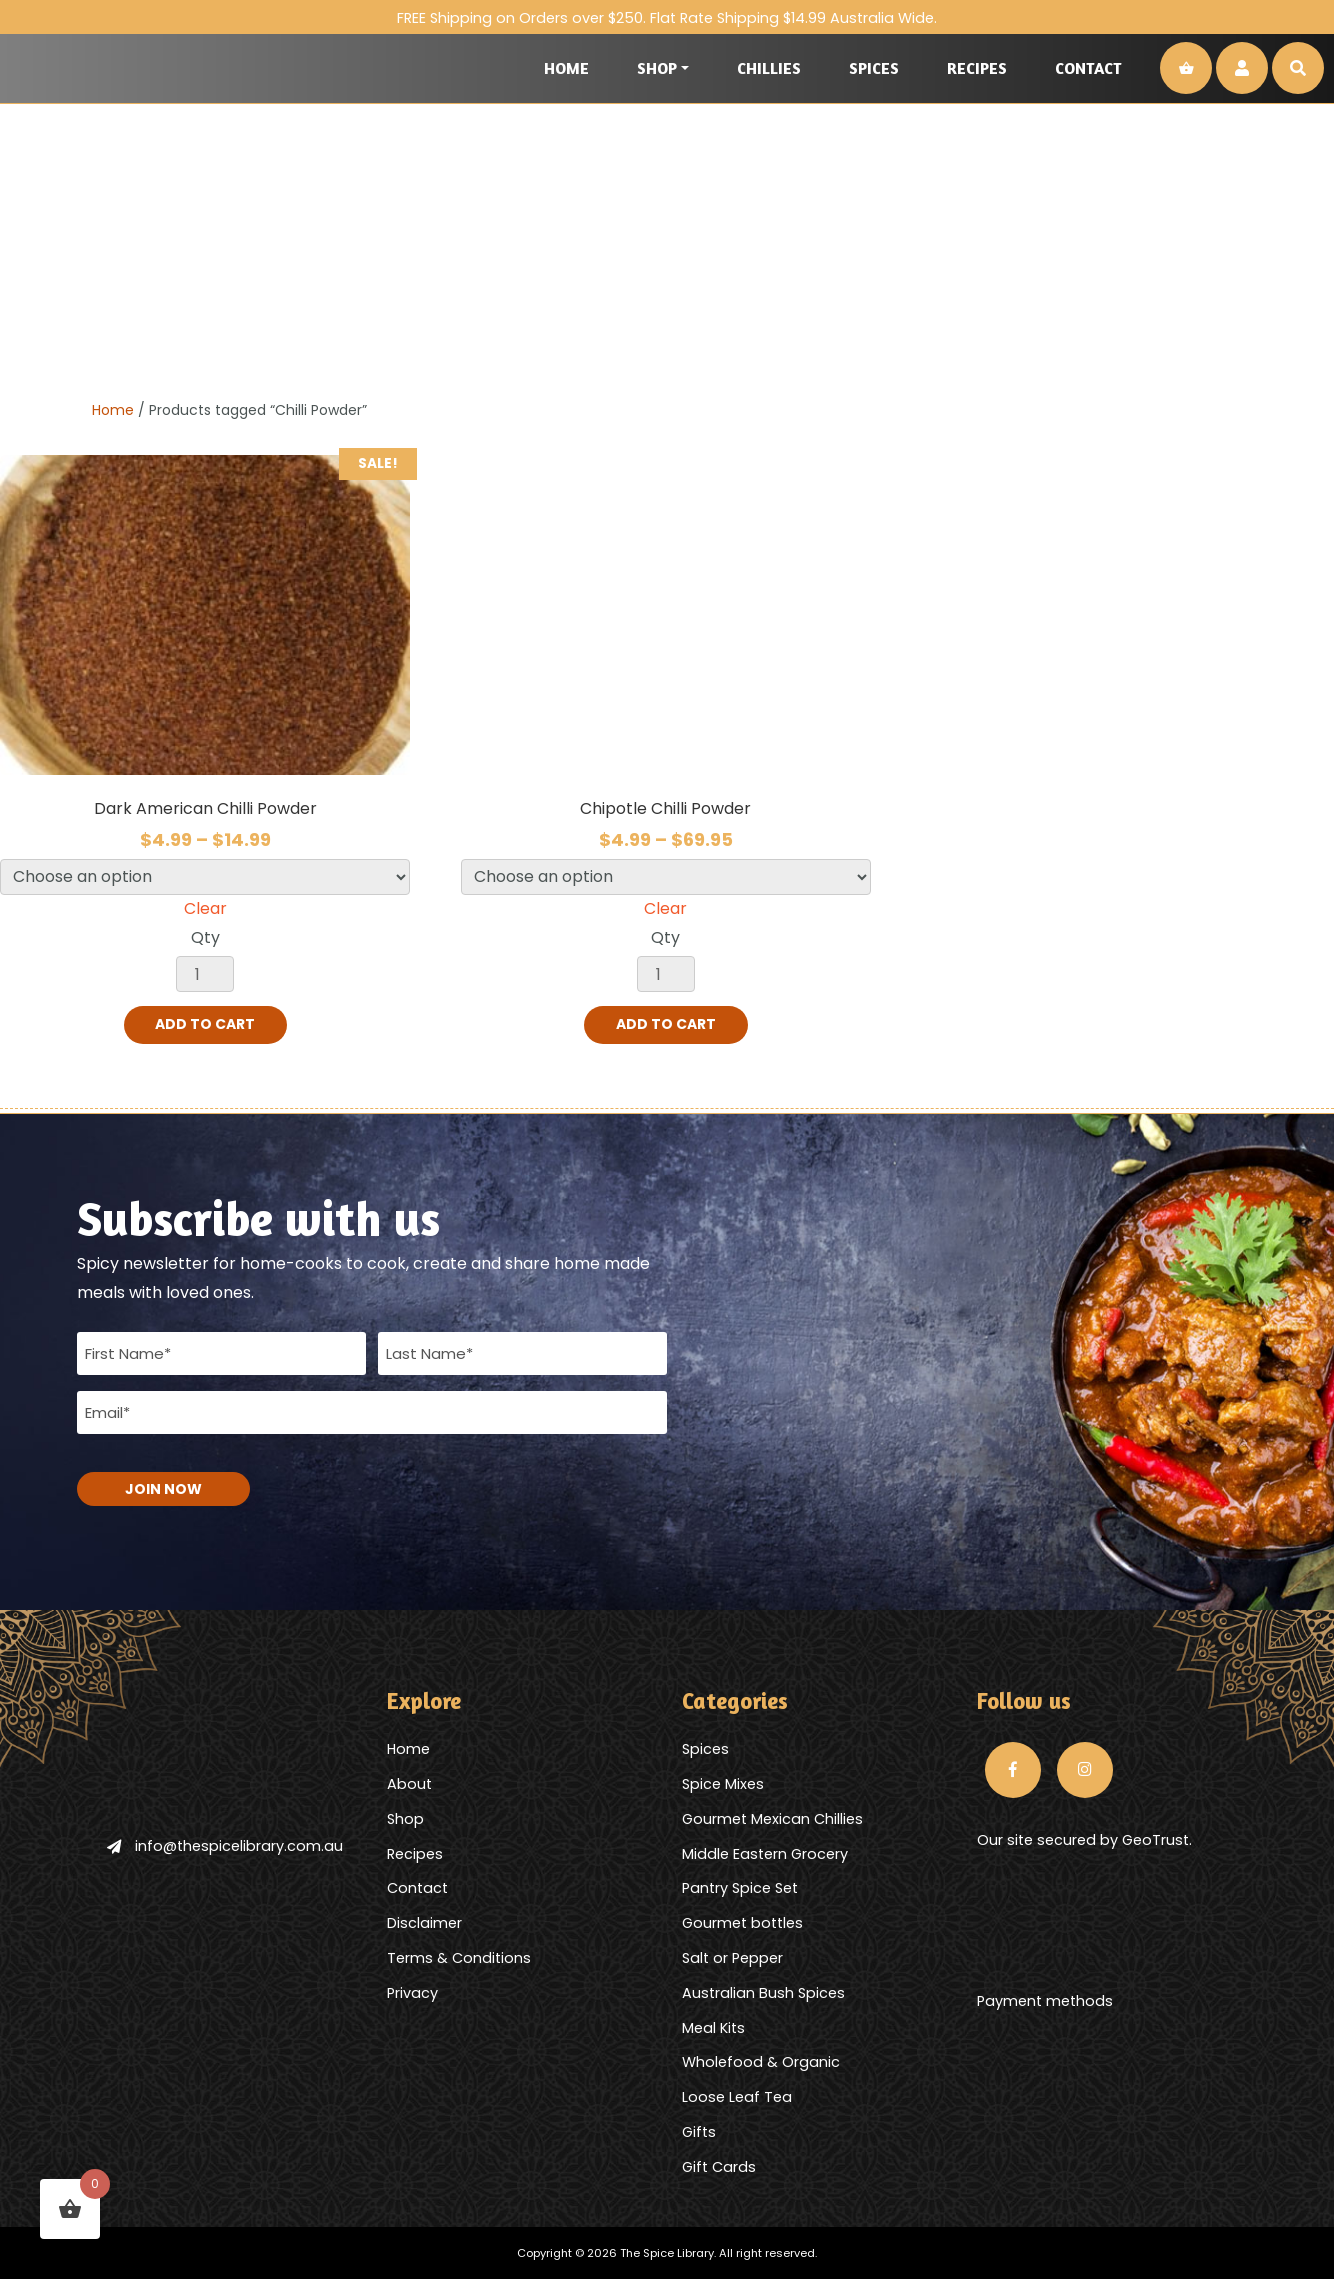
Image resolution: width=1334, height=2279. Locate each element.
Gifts (699, 2131)
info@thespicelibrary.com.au (225, 1845)
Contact (1088, 68)
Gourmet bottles (742, 1923)
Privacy (412, 1992)
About (409, 1783)
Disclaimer (424, 1923)
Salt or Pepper (732, 1957)
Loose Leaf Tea (737, 2097)
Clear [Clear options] (205, 908)
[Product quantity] (205, 974)
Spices (874, 68)
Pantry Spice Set (740, 1888)
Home (566, 68)
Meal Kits (713, 2027)
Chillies (769, 68)
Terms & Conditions (459, 1957)
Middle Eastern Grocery (765, 1853)
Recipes (977, 68)
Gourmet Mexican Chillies (772, 1818)
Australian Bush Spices (763, 1992)
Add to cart (205, 1025)
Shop (657, 68)
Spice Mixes (723, 1783)
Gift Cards (719, 2166)
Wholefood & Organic (761, 2062)
